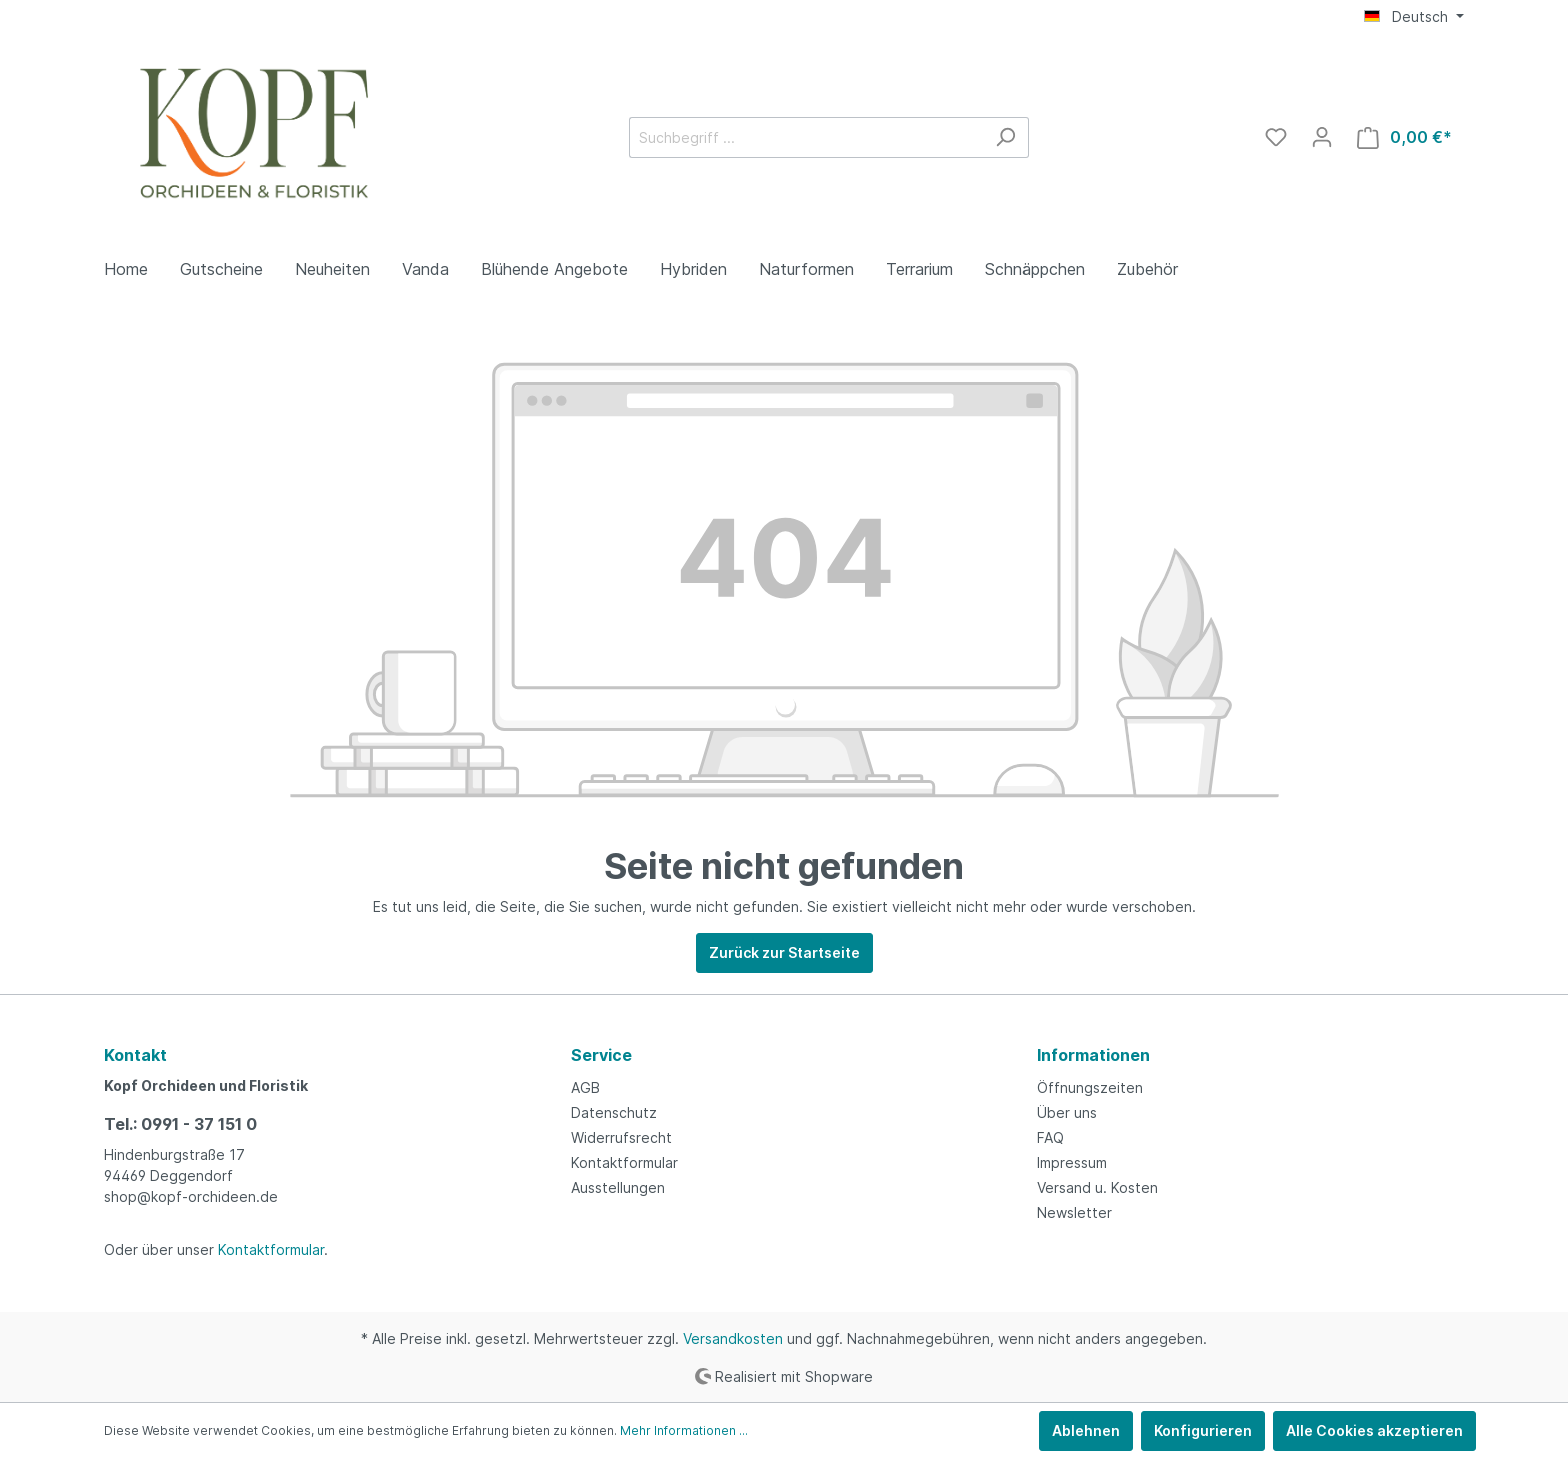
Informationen (1093, 1055)
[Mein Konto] (1322, 137)
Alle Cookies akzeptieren (1374, 1430)
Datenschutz (614, 1112)
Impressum (1072, 1162)
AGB (585, 1087)
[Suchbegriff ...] (806, 137)
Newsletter (1074, 1212)
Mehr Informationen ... (684, 1430)
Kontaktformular (271, 1249)
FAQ (1050, 1137)
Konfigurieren (1203, 1430)
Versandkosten (733, 1338)
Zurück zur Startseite (784, 952)
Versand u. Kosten (1097, 1187)
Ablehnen (1086, 1430)
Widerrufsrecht (621, 1137)
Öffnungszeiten (1090, 1087)
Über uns (1067, 1112)
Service (601, 1055)
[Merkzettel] (1276, 137)
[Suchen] (1005, 137)
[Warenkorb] (1404, 137)
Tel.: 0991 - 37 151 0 (180, 1124)
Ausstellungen (618, 1187)
